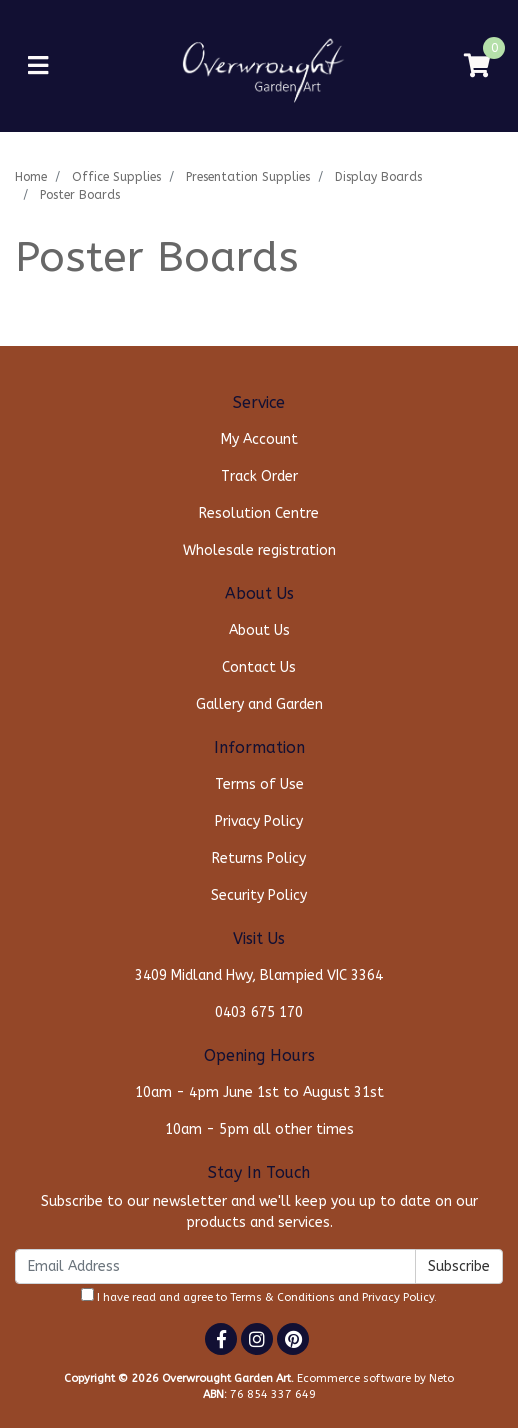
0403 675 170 (259, 1012)
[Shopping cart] (477, 66)
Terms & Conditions (282, 1297)
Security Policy (259, 895)
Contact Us (259, 667)
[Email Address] (215, 1266)
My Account (259, 439)
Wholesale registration (259, 550)
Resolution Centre (259, 513)
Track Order (259, 476)
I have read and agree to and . (259, 1296)
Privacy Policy (259, 821)
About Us (259, 630)
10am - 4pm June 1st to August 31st (259, 1092)
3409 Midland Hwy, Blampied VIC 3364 (259, 975)
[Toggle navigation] (38, 66)
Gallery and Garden (259, 704)
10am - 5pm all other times (259, 1129)
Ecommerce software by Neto (375, 1378)
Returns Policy (259, 858)
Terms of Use (259, 784)
